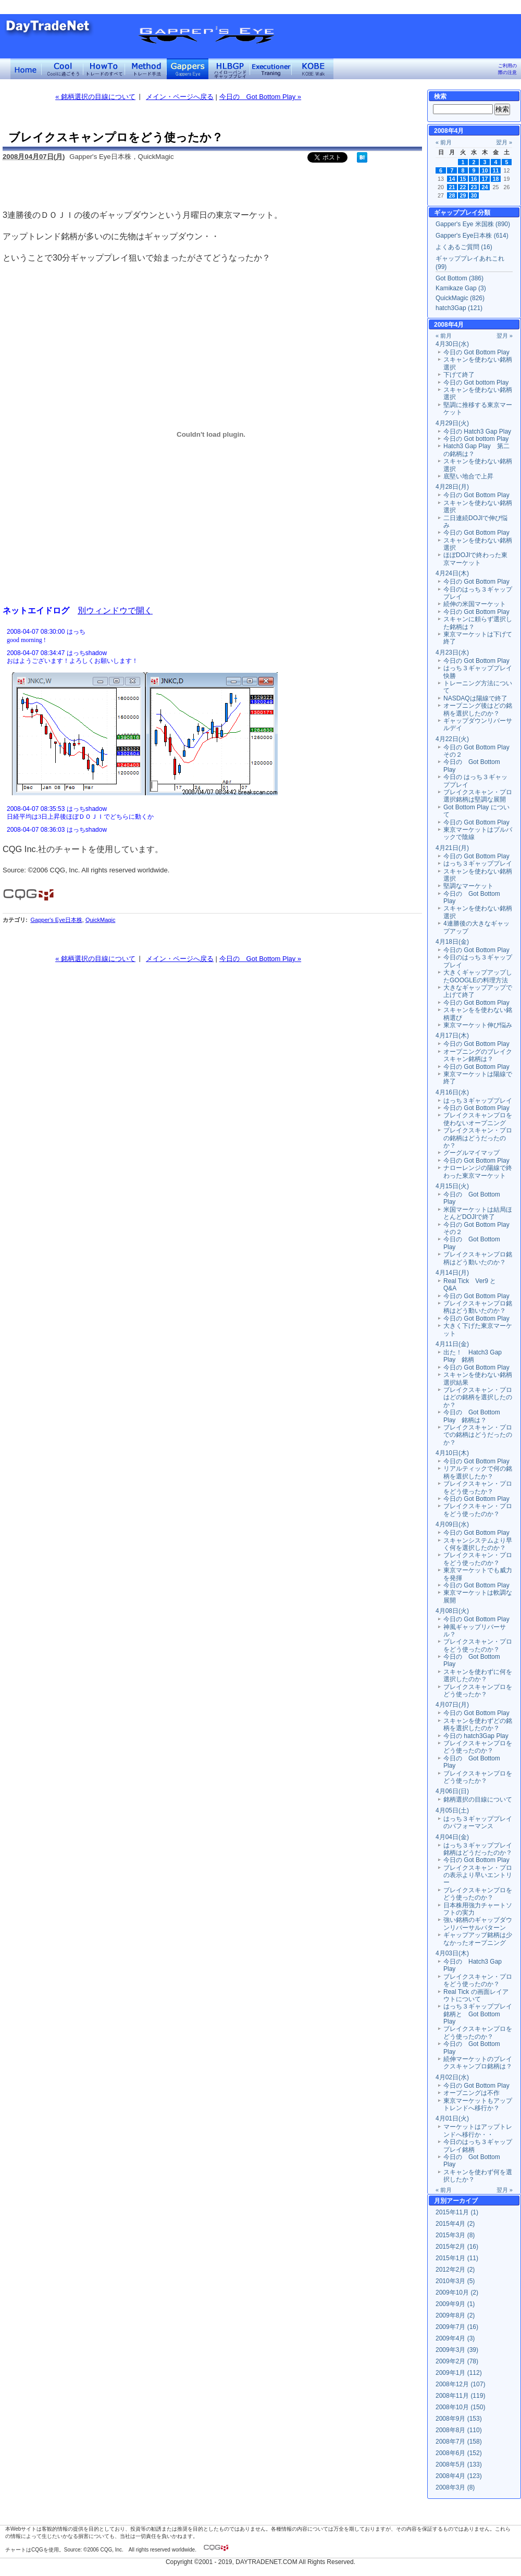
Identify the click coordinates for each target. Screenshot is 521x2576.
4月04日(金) (452, 1837)
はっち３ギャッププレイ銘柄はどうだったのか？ (477, 1849)
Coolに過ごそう (62, 68)
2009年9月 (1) (455, 2304)
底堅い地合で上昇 (468, 476)
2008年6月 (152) (459, 2453)
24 (485, 187)
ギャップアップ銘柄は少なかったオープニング (477, 1938)
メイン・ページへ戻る (180, 97)
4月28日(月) (452, 486)
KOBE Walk (312, 68)
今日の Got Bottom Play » (260, 97)
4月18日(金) (452, 941)
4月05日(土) (452, 1810)
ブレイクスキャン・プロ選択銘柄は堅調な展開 (477, 795)
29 (463, 195)
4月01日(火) (452, 2118)
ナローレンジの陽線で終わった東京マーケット (477, 1171)
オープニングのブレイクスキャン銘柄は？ (477, 1055)
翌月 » (504, 142)
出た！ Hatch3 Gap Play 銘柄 (472, 1356)
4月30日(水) (452, 344)
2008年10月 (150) (460, 2407)
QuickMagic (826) (460, 298)
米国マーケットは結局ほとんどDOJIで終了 (477, 1213)
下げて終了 (459, 374)
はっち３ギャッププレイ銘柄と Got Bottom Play (477, 2014)
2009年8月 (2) (455, 2315)
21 (452, 187)
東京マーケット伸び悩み (477, 1025)
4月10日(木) (452, 1453)
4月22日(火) (452, 739)
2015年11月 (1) (457, 2212)
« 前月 (444, 142)
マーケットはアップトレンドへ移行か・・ (477, 2130)
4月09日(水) (452, 1524)
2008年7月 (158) (459, 2441)
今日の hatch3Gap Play (475, 1736)
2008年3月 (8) (455, 2487)
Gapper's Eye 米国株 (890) (473, 224)
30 (474, 195)
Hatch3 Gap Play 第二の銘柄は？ (476, 449)
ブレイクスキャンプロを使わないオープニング (477, 1119)
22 (463, 187)
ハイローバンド (229, 68)
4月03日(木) (452, 1953)
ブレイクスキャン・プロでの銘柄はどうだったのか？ (477, 1435)
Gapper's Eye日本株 (56, 920)
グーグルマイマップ (471, 1152)
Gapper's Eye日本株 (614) (472, 235)
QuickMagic (100, 920)
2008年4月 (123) (459, 2476)
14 (452, 179)
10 (485, 170)
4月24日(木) (452, 573)
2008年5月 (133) (459, 2464)
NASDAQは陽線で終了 (475, 698)
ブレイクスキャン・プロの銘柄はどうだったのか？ (477, 1138)
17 (485, 179)
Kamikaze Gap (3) (461, 288)
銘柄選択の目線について (477, 1799)
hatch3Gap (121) (459, 308)
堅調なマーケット (468, 886)
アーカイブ (462, 2200)
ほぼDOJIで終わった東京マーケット (475, 558)
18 (496, 179)
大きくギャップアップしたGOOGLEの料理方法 (477, 976)
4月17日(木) (452, 1035)
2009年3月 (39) (457, 2349)
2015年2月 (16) (457, 2246)
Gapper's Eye (187, 68)
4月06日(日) (452, 1791)
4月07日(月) (452, 1704)
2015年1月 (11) (457, 2258)
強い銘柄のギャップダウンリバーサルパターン (477, 1923)
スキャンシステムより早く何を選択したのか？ (477, 1544)
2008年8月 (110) (459, 2430)
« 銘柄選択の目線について (95, 97)
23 (474, 187)
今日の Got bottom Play (475, 382)
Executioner (271, 68)
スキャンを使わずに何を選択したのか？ (477, 1675)
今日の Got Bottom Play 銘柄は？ (471, 1416)
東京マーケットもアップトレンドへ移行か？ (477, 2104)
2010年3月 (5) (455, 2281)
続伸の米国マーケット (474, 604)
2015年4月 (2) (455, 2223)
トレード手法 (146, 68)
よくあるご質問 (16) (464, 247)
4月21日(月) (452, 848)
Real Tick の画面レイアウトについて (475, 1995)
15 (463, 179)
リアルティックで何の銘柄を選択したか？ (477, 1472)
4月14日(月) (452, 1272)
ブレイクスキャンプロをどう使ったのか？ (477, 1747)
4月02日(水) (452, 2077)
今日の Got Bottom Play (476, 352)
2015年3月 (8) (455, 2235)
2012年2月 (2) (455, 2269)
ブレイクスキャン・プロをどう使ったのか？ (477, 1509)
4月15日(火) (452, 1186)
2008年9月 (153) (459, 2418)
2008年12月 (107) (460, 2384)
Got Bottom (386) (459, 278)
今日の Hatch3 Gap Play (477, 431)
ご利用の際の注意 (507, 69)
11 (496, 170)
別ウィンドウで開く (115, 610)
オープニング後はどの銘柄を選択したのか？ (477, 709)
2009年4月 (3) (455, 2338)
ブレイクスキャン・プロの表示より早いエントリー (477, 1875)
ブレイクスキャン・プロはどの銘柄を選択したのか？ (477, 1397)
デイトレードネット (26, 68)
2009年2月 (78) (457, 2361)
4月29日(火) (452, 423)
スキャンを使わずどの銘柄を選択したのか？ (477, 1724)
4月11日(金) (452, 1344)
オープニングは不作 (471, 2093)
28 (452, 195)
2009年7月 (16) (457, 2327)
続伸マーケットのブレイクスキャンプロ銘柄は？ (477, 2062)
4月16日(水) (452, 1092)
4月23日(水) (452, 652)
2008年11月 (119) (460, 2395)
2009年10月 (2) (457, 2292)
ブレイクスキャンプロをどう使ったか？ (477, 1690)
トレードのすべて (104, 68)
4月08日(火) (452, 1610)
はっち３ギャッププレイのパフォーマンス (477, 1822)
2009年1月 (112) (459, 2372)
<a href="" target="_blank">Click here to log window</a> (211, 729)
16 (474, 179)
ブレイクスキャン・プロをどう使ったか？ (477, 1487)
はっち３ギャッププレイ (477, 863)
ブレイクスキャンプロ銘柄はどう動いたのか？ (477, 1258)
